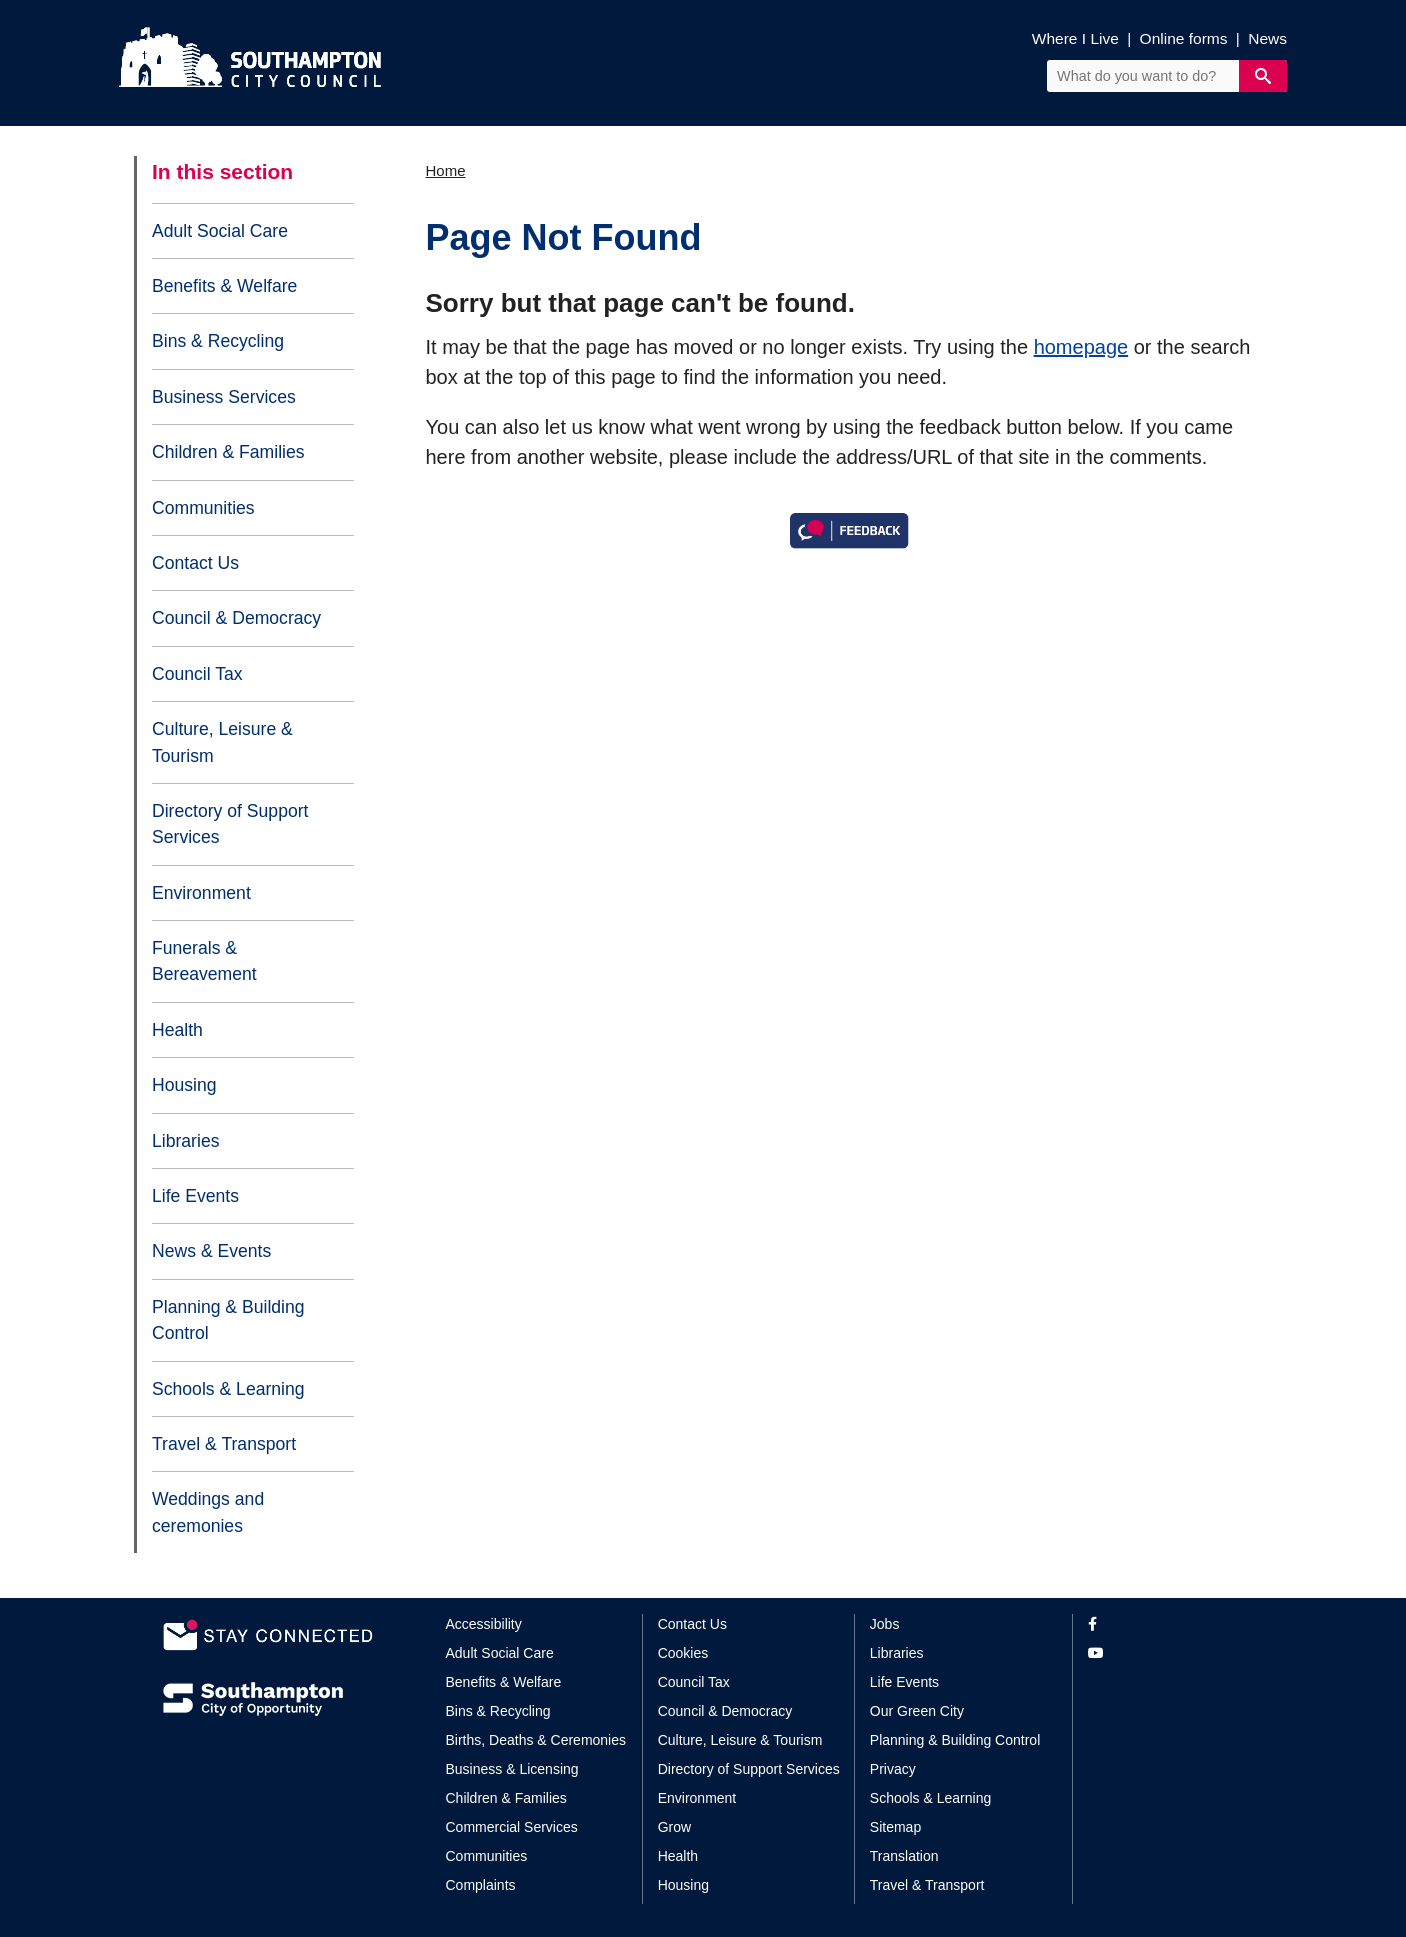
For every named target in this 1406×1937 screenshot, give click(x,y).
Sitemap (895, 1827)
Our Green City (917, 1711)
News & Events (211, 1251)
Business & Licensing (512, 1769)
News (1267, 38)
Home (446, 170)
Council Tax (197, 674)
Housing (184, 1085)
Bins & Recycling (218, 341)
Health (177, 1030)
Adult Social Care (220, 231)
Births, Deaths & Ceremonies (536, 1740)
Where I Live (1075, 38)
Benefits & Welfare (224, 286)
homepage (1081, 347)
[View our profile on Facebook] (1165, 1624)
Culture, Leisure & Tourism (222, 742)
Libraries (185, 1141)
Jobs (885, 1624)
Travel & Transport (224, 1444)
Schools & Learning (228, 1389)
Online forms (1184, 38)
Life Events (195, 1196)
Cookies (683, 1653)
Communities (203, 508)
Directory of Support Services (230, 824)
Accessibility (484, 1624)
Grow (674, 1827)
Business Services (224, 397)
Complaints (481, 1885)
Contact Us (195, 563)
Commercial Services (512, 1827)
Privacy (893, 1769)
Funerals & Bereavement (204, 961)
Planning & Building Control (228, 1320)
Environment (201, 893)
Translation (904, 1856)
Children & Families (228, 452)
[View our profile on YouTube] (1165, 1653)
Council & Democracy (236, 618)
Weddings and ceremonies (208, 1512)
